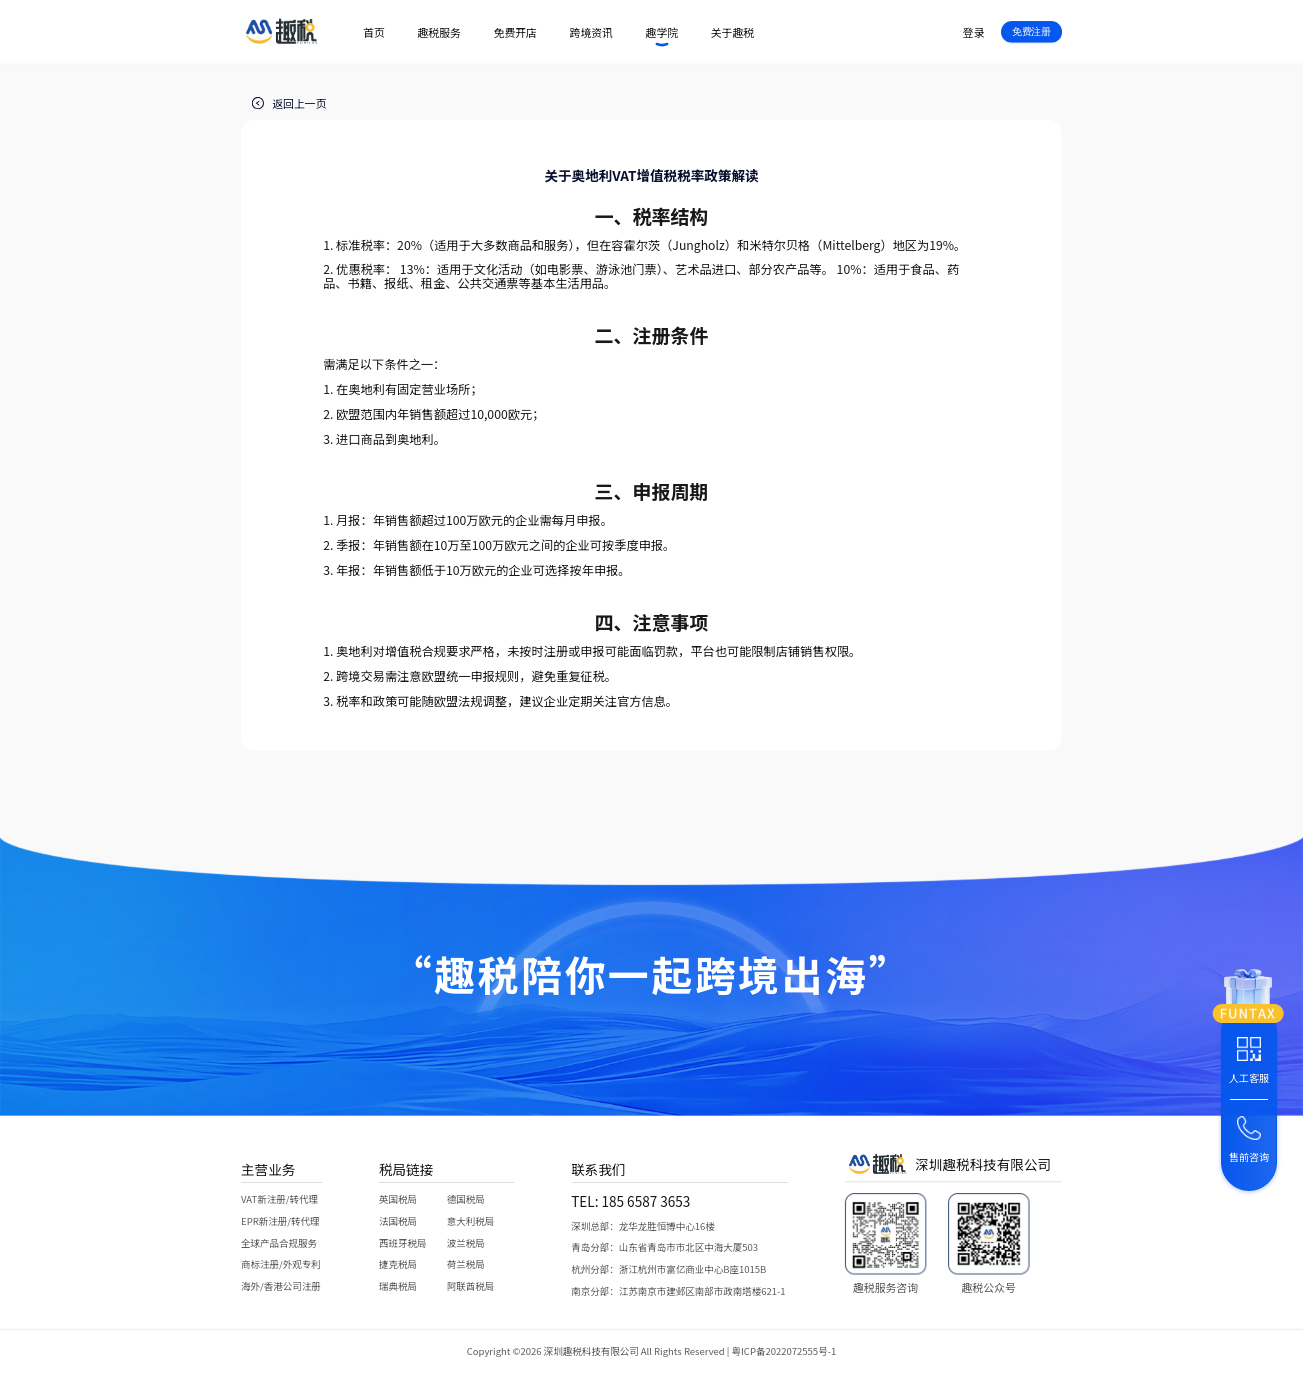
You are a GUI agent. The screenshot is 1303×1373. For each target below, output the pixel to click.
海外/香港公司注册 (281, 1286)
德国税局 (466, 1199)
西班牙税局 (403, 1242)
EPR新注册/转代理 (280, 1220)
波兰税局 (466, 1242)
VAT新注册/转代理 (279, 1199)
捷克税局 (398, 1264)
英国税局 (398, 1199)
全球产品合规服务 (279, 1242)
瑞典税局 (398, 1286)
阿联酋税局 (471, 1286)
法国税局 (398, 1220)
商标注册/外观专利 (281, 1264)
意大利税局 (471, 1220)
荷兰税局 (466, 1264)
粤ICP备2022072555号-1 (784, 1352)
